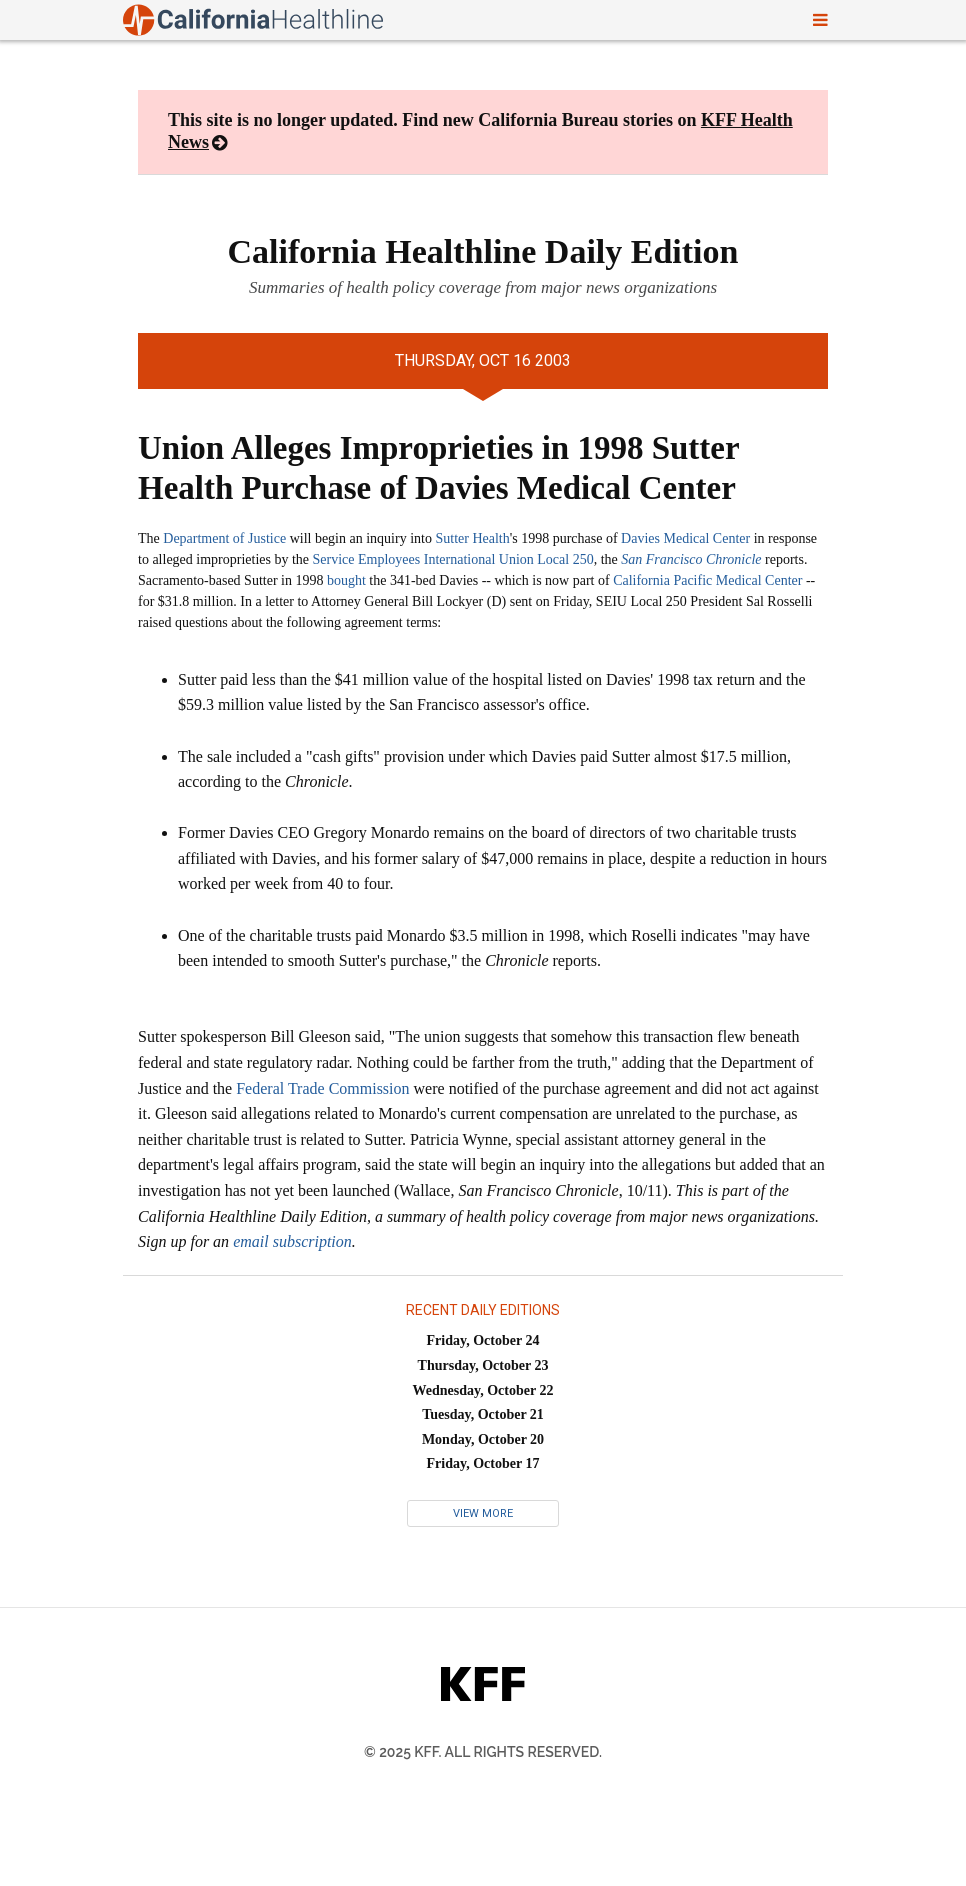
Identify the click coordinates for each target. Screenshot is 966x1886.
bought (346, 580)
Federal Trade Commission (322, 1088)
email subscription (292, 1241)
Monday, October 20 (483, 1439)
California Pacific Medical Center (707, 580)
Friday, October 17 (483, 1463)
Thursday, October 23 (483, 1365)
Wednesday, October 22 (483, 1390)
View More (483, 1513)
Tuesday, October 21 (483, 1414)
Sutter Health (472, 538)
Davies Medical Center (685, 538)
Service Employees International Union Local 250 (453, 559)
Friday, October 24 (483, 1340)
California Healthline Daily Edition (483, 251)
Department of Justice (224, 538)
